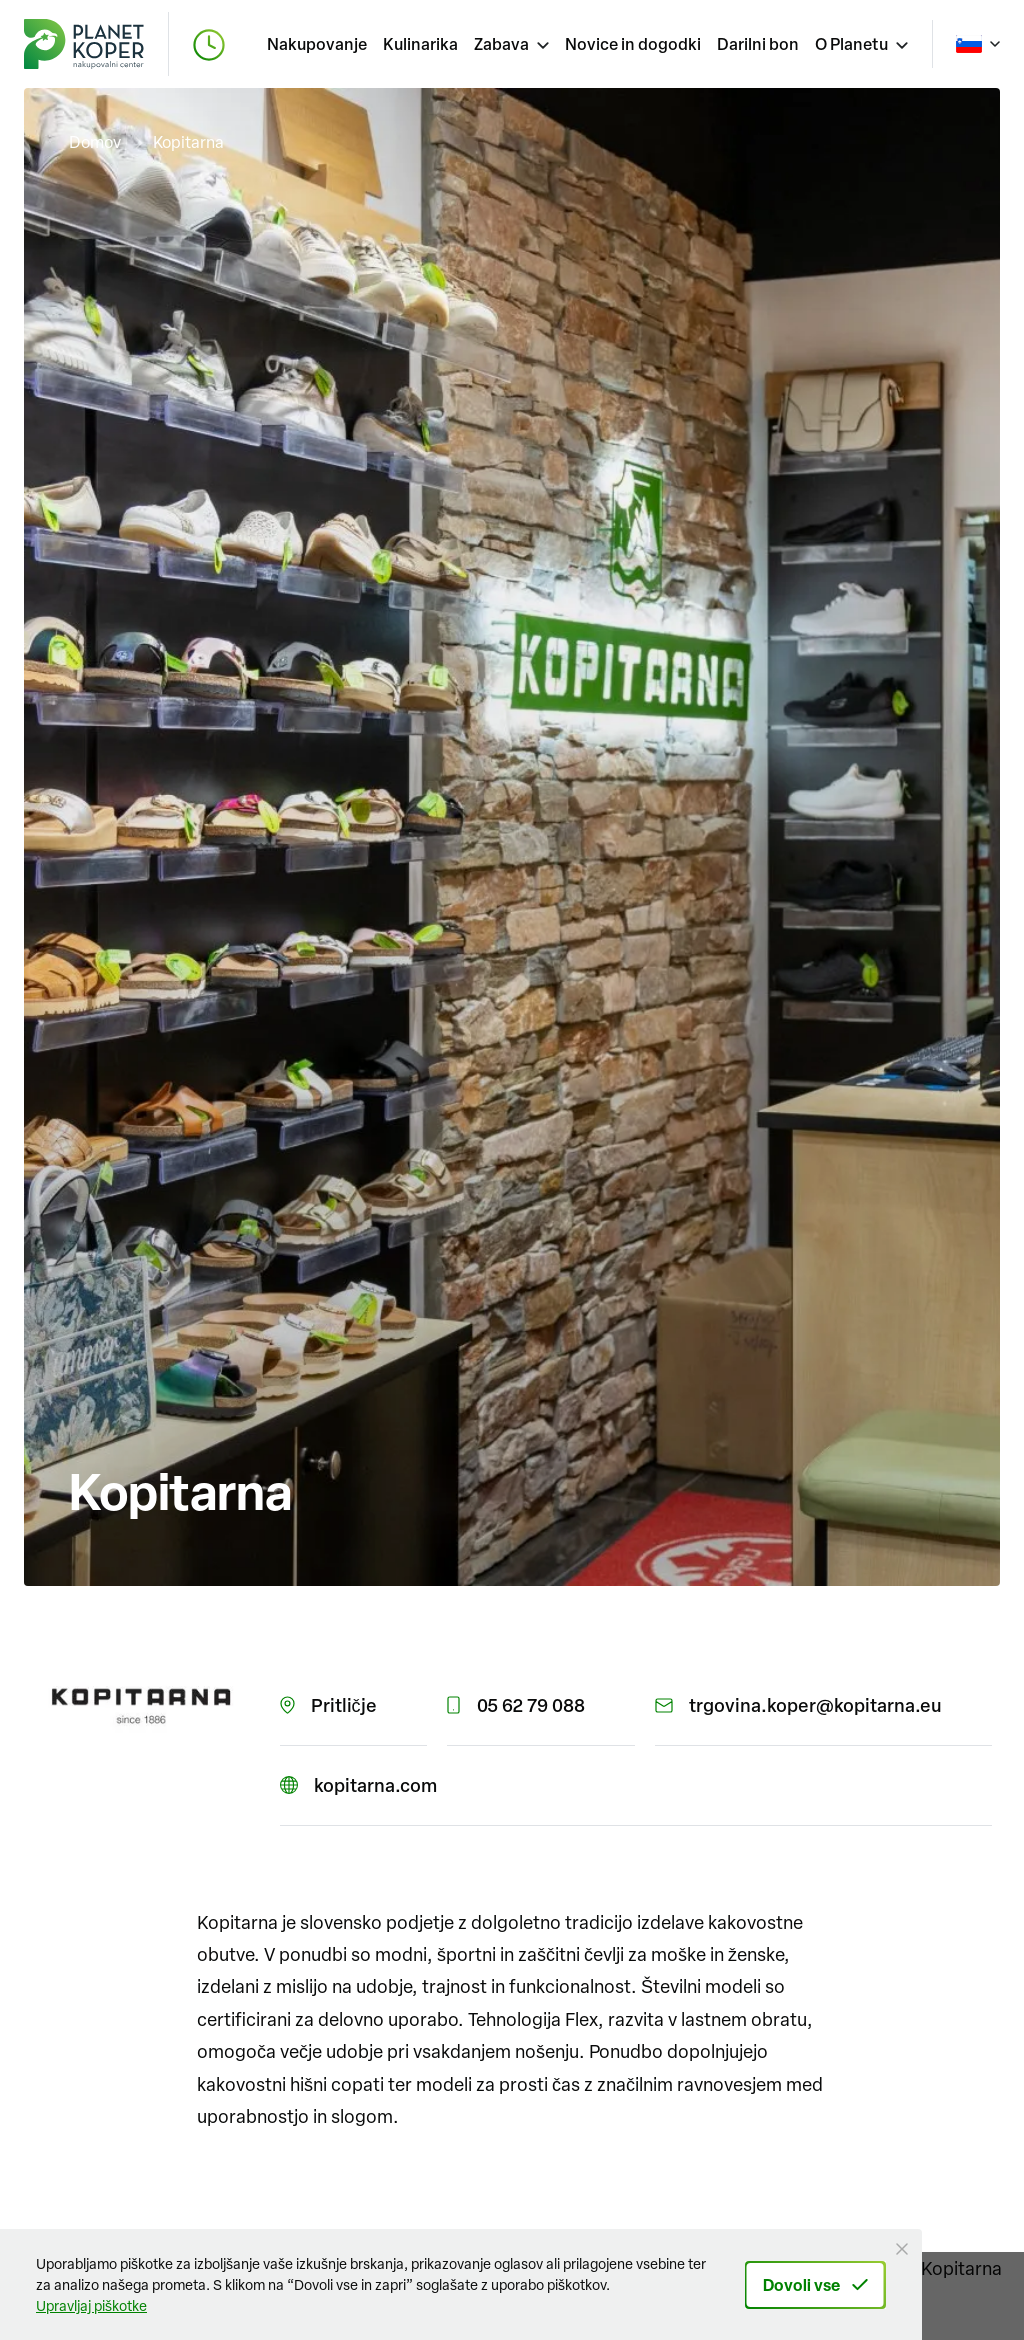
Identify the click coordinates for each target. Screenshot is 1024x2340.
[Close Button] (902, 2249)
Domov (95, 142)
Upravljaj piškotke (91, 2305)
